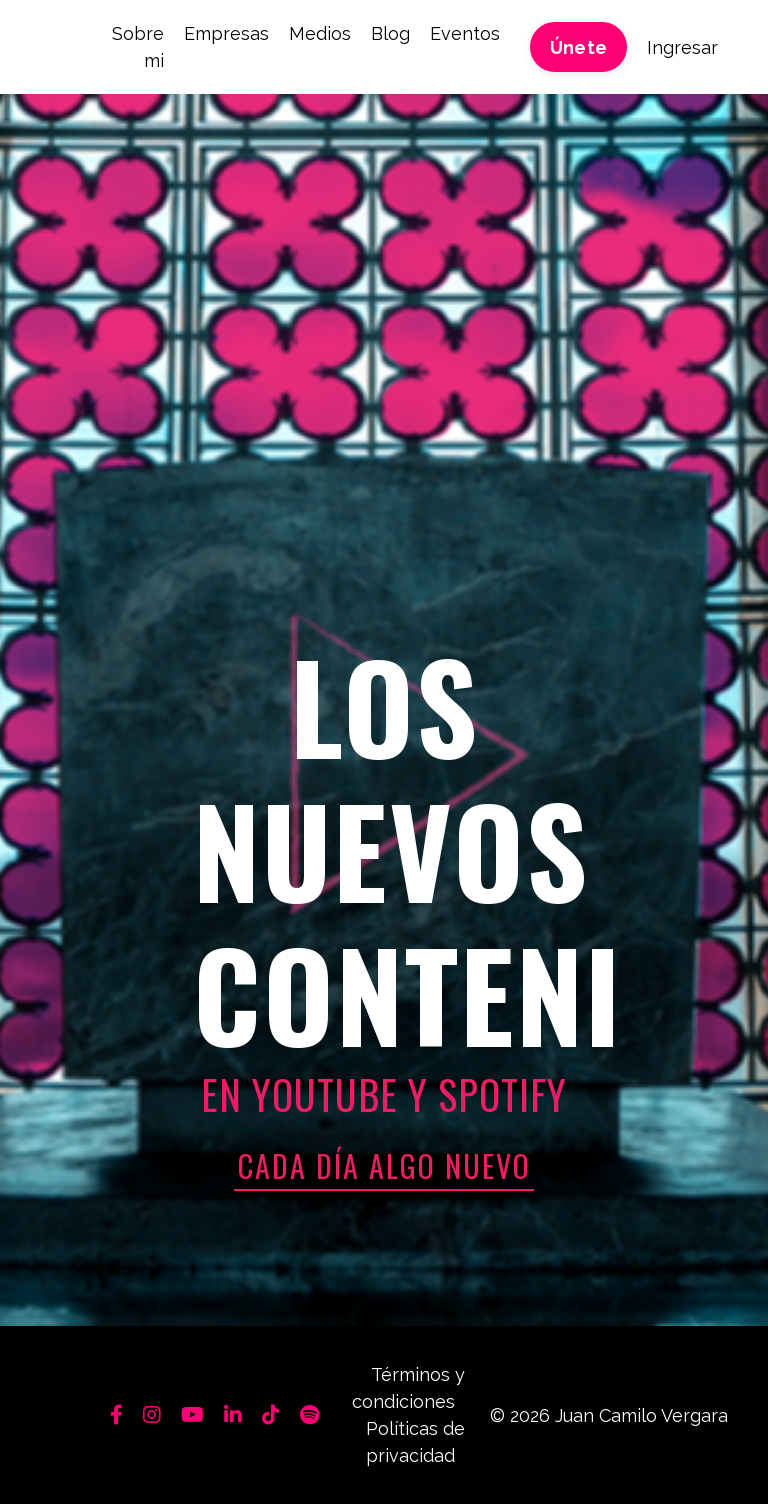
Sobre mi (138, 47)
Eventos (465, 33)
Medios (320, 33)
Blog (390, 33)
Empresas (226, 33)
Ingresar (682, 47)
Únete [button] (578, 47)
